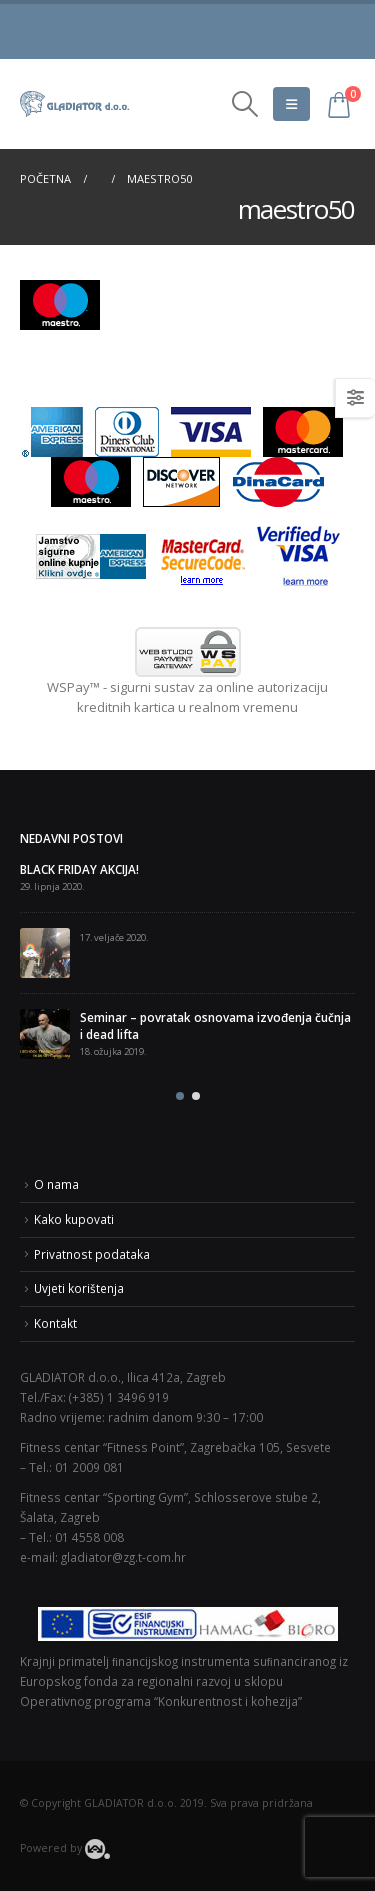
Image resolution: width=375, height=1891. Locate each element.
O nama (56, 1184)
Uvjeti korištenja (79, 1288)
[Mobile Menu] (291, 104)
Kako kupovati (74, 1219)
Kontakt (55, 1323)
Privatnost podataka (92, 1254)
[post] (45, 953)
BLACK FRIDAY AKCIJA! (79, 869)
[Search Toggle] (244, 104)
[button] (180, 1096)
